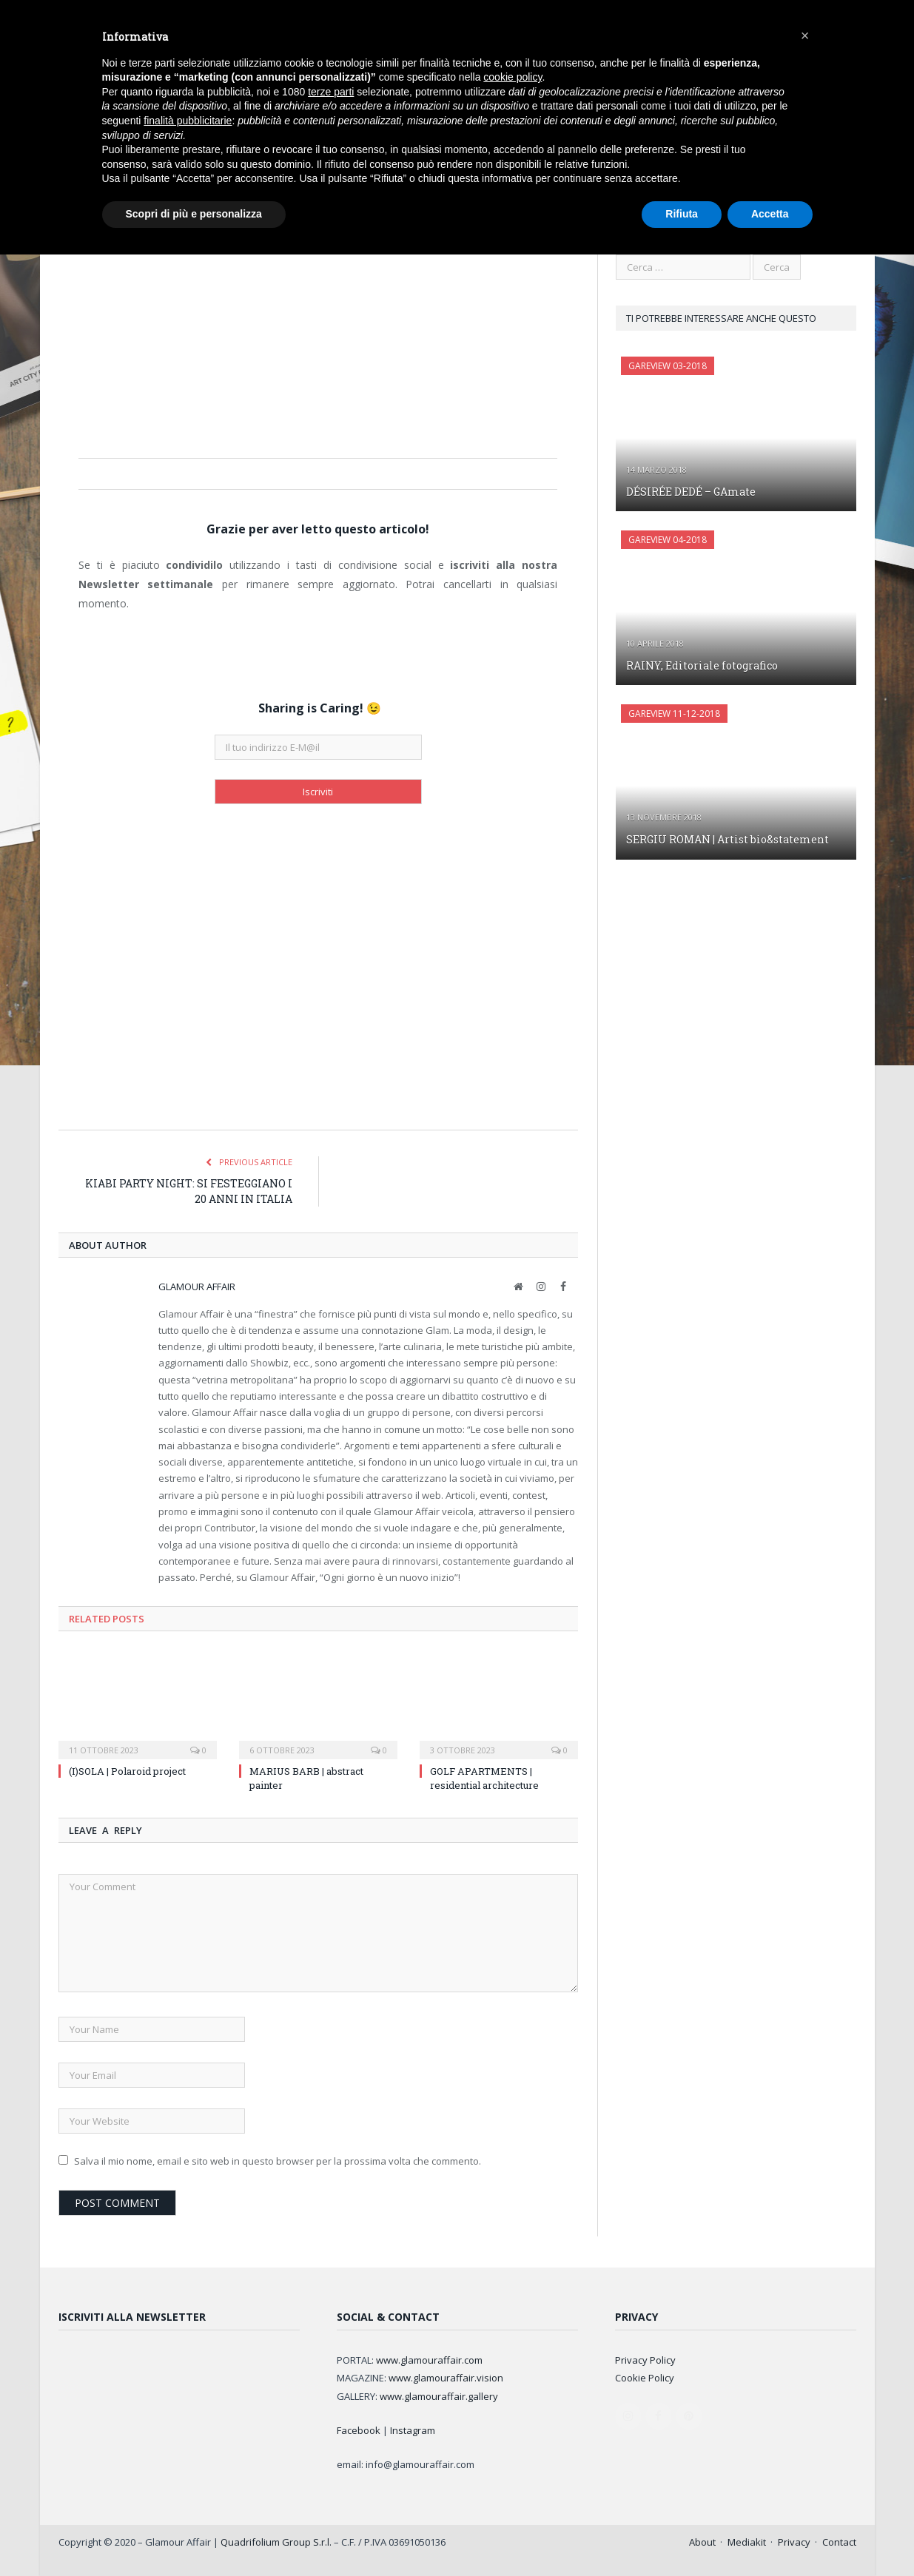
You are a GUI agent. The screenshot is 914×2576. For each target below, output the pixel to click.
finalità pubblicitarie (188, 121)
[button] (805, 35)
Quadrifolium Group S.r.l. (276, 2542)
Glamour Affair (196, 1286)
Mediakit (746, 2542)
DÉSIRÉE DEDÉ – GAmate (691, 492)
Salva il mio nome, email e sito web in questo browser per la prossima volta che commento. (277, 2161)
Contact (839, 2542)
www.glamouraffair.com (429, 2360)
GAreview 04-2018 (667, 539)
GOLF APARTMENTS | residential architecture (484, 1777)
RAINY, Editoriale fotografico (702, 665)
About (702, 2542)
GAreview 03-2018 (667, 366)
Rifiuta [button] (681, 214)
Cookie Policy (644, 2377)
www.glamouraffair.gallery (439, 2396)
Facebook (358, 2430)
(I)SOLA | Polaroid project (127, 1771)
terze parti (331, 92)
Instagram (412, 2430)
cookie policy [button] (512, 77)
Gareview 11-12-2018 (674, 713)
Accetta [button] (770, 214)
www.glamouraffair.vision (446, 2377)
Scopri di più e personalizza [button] (194, 214)
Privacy (794, 2542)
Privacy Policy (645, 2360)
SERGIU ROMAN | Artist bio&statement (727, 839)
